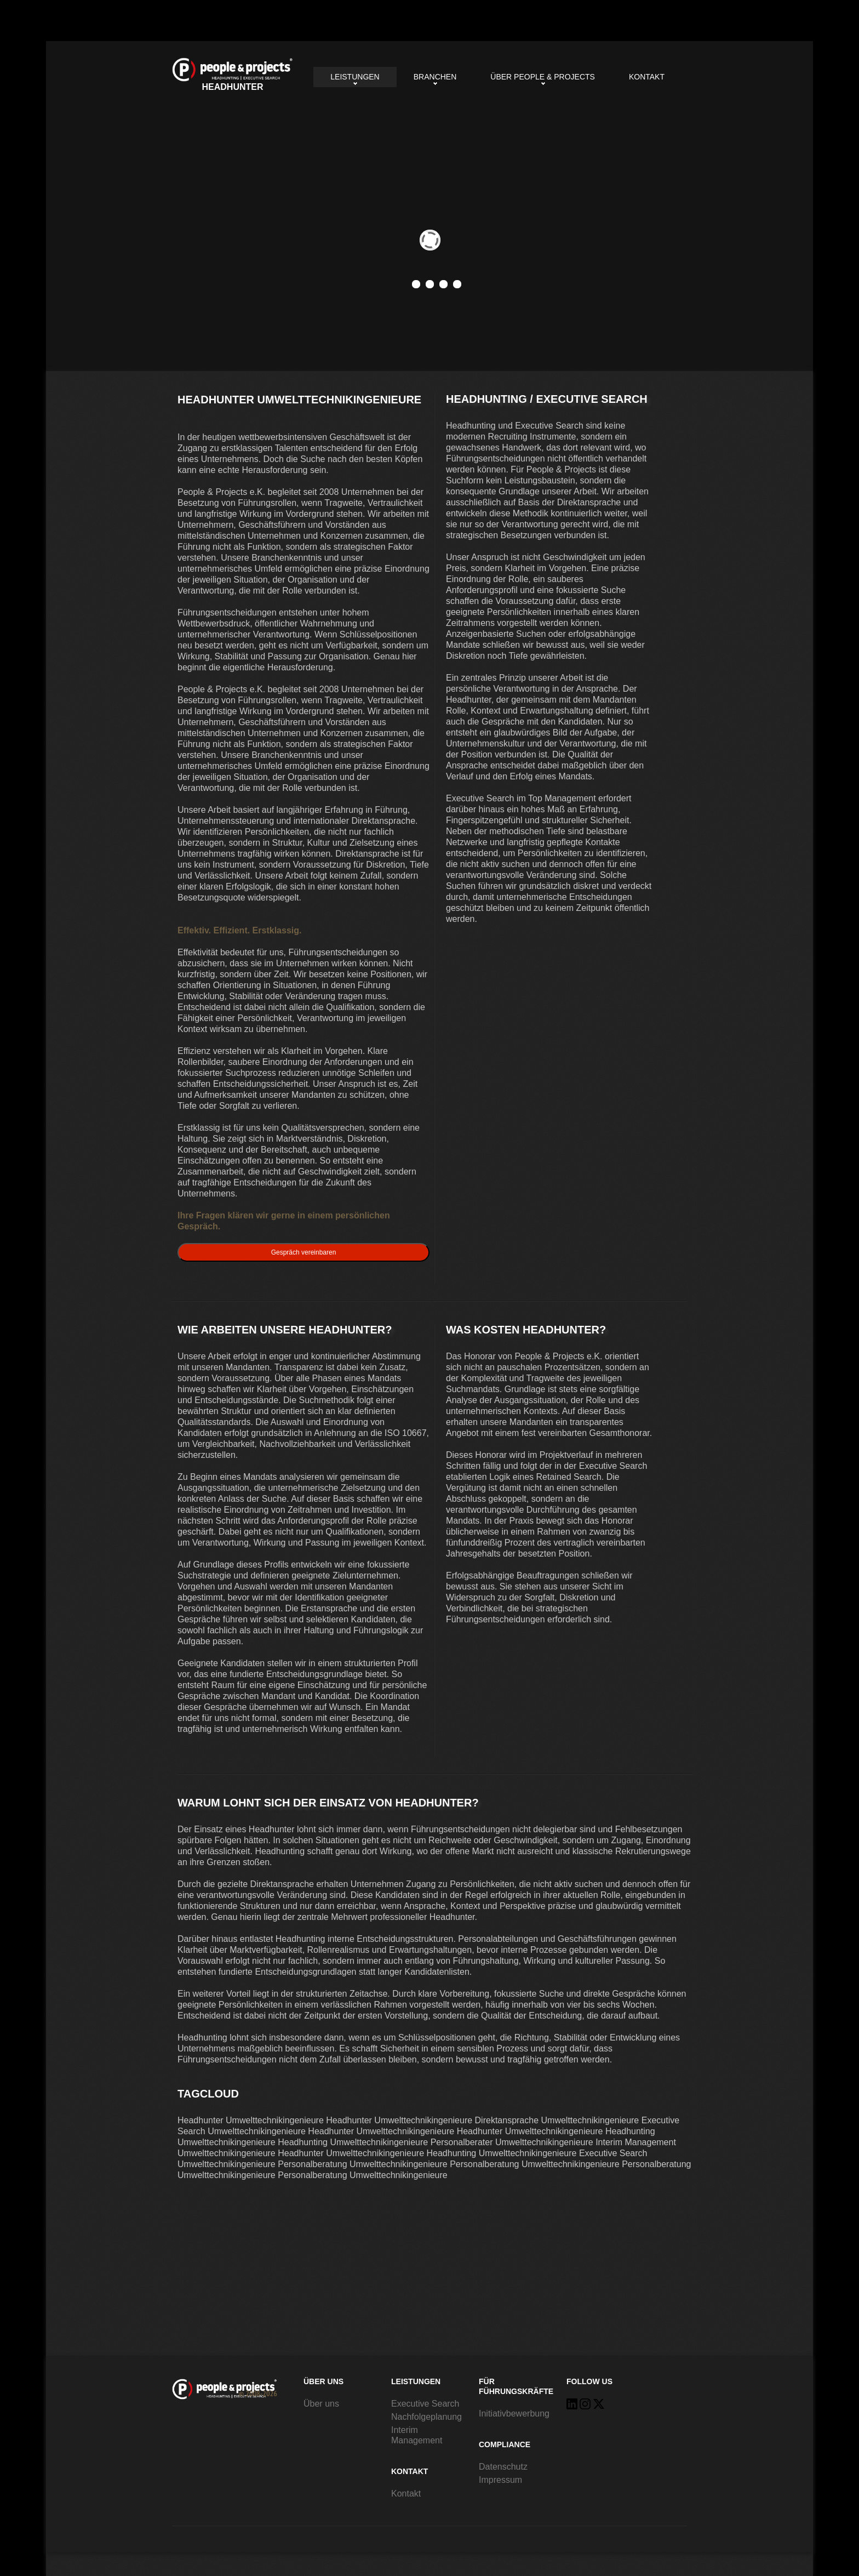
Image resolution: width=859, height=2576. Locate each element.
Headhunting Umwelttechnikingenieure (353, 2142)
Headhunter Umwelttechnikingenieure (232, 75)
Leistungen (354, 76)
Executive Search (425, 2403)
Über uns (321, 2403)
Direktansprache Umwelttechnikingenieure (557, 2120)
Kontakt (647, 76)
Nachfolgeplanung (426, 2416)
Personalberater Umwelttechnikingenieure (512, 2142)
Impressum (500, 2479)
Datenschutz (503, 2466)
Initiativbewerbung (514, 2413)
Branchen (435, 76)
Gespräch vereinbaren (303, 1252)
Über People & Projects (542, 76)
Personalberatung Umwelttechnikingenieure (363, 2164)
